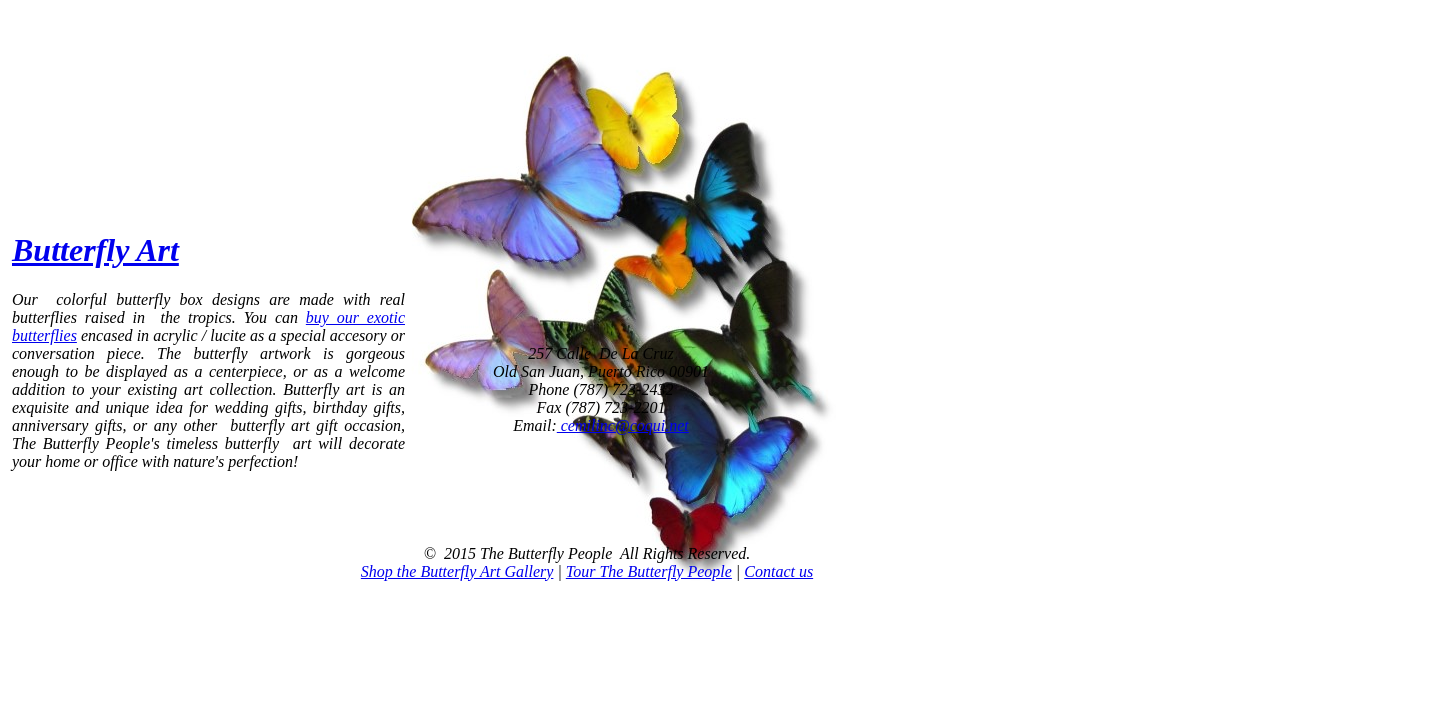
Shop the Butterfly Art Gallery (457, 571)
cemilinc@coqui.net (623, 425)
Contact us (778, 571)
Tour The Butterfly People (649, 571)
